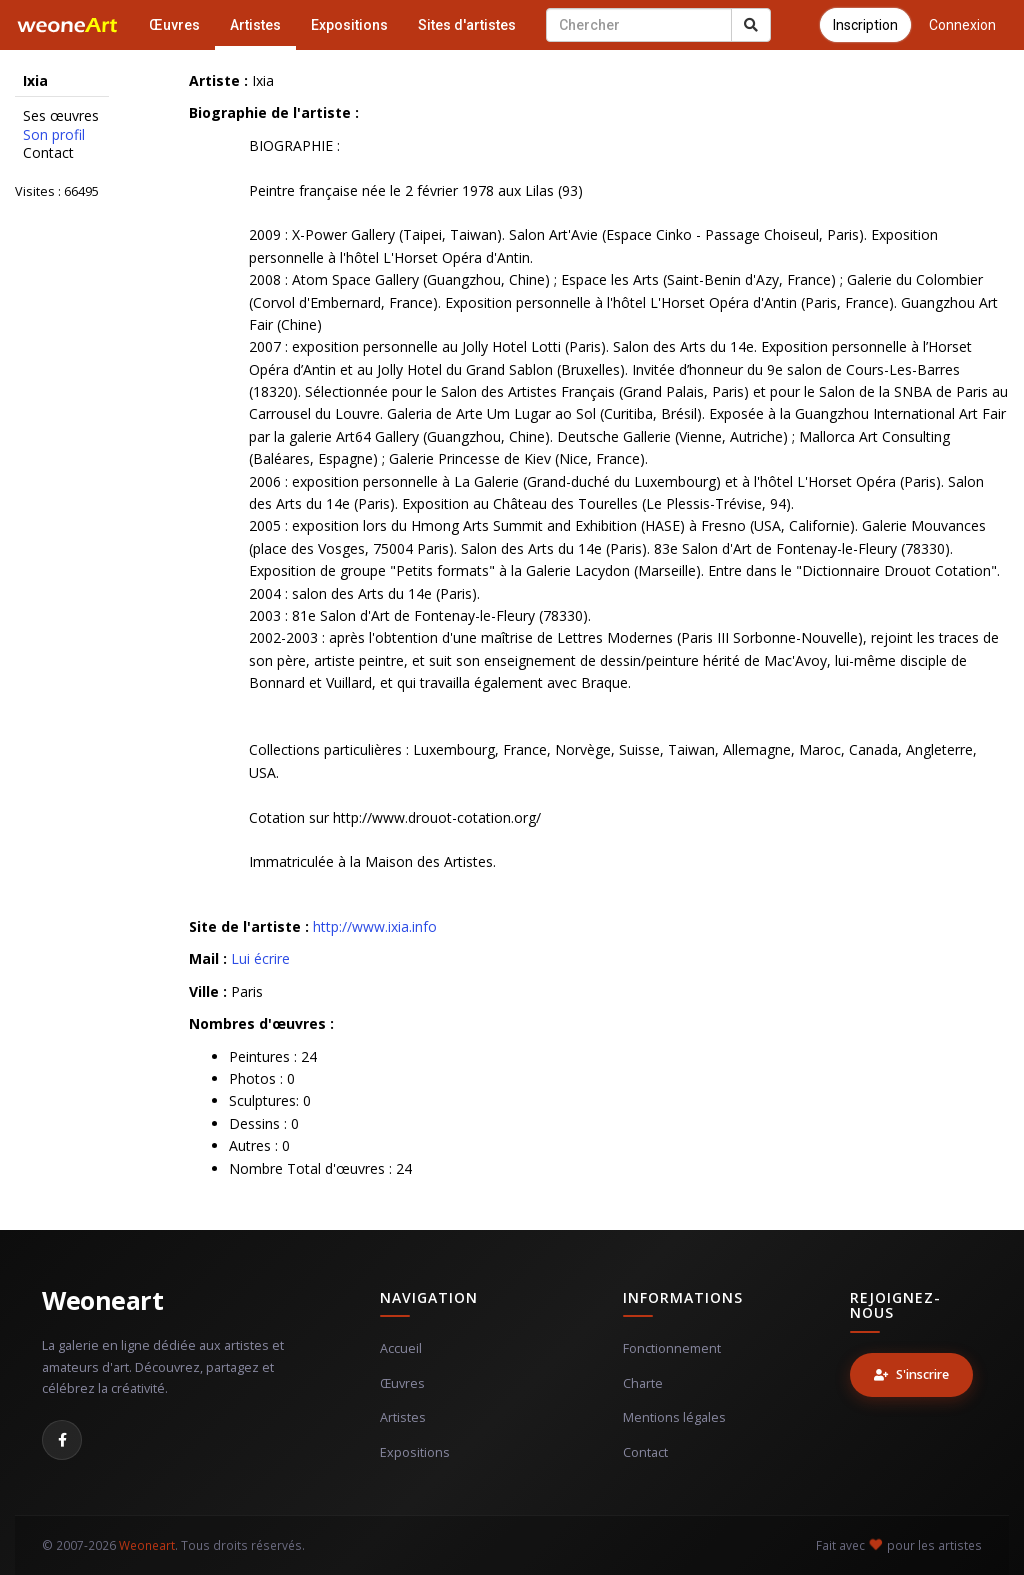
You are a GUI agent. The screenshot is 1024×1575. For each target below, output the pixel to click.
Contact (48, 153)
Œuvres (174, 25)
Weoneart (102, 1300)
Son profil (54, 135)
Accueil (401, 1348)
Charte (643, 1383)
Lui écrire (260, 958)
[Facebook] (62, 1440)
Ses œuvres (61, 116)
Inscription (865, 25)
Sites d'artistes (467, 25)
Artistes (255, 25)
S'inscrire (911, 1374)
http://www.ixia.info (375, 926)
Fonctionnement (672, 1348)
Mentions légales (674, 1417)
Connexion (962, 25)
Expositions (349, 25)
